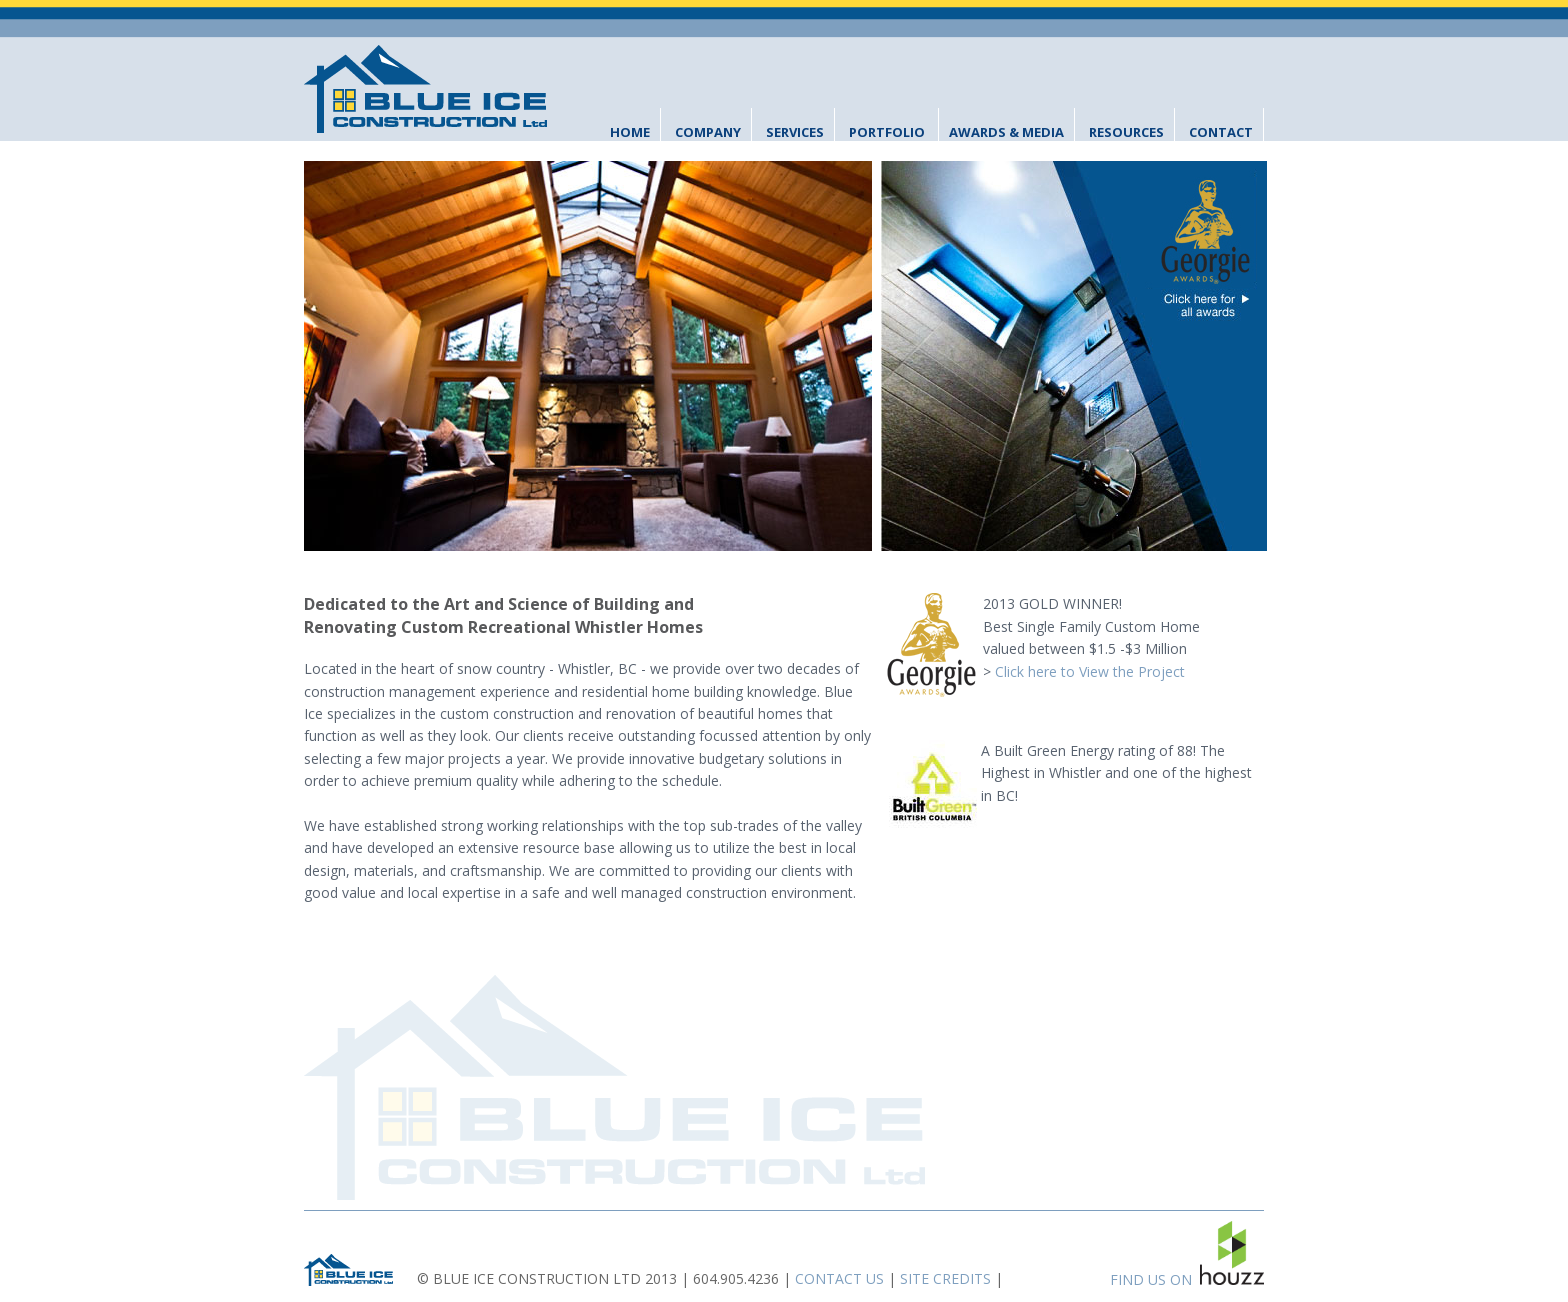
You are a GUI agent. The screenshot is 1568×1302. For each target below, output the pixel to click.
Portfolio (887, 132)
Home (630, 132)
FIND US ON (1187, 1255)
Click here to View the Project (1090, 671)
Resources (1126, 132)
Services (795, 132)
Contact (1221, 132)
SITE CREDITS (945, 1278)
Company (708, 132)
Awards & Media (1006, 132)
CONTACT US (839, 1278)
